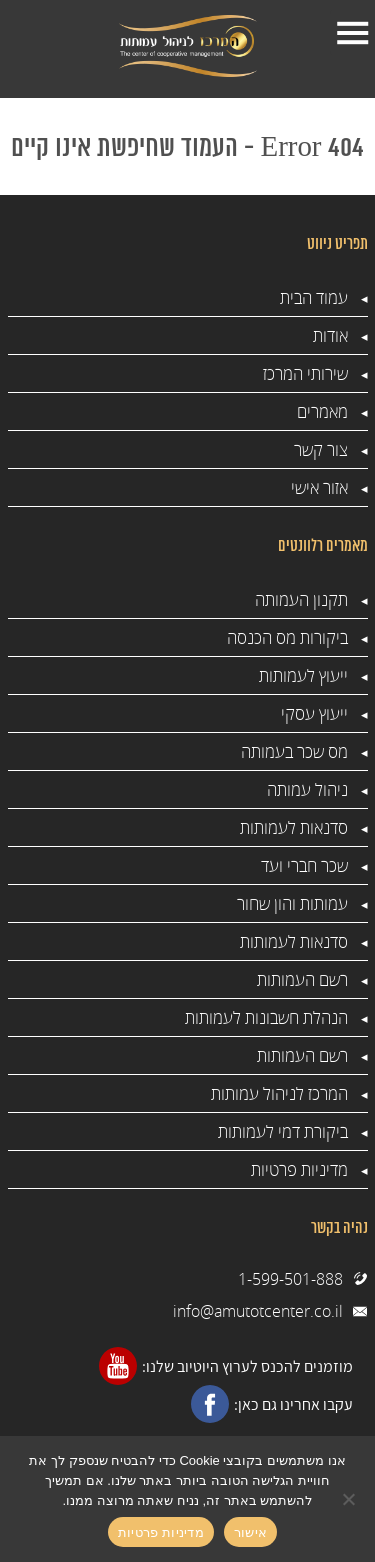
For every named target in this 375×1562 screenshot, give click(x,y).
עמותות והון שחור (292, 903)
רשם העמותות (302, 979)
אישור (250, 1532)
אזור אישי (319, 487)
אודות (330, 335)
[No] (350, 1499)
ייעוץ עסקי (314, 713)
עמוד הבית (314, 297)
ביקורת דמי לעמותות (283, 1131)
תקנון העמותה (301, 599)
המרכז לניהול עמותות (279, 1093)
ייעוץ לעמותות (303, 675)
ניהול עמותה (307, 789)
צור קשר (321, 449)
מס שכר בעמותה (294, 751)
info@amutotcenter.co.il (258, 1311)
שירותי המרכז (305, 373)
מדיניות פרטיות (299, 1169)
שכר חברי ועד (304, 865)
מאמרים (322, 411)
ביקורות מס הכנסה (287, 637)
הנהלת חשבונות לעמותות (266, 1017)
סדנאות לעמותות (294, 827)
